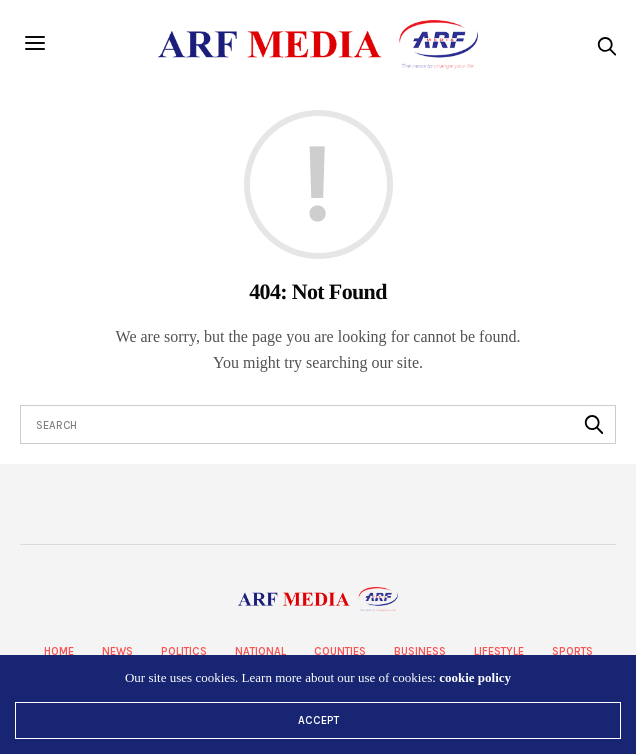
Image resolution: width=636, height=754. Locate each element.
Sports (572, 651)
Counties (340, 651)
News (117, 651)
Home (59, 651)
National (260, 651)
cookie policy (475, 677)
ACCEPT (318, 720)
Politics (184, 651)
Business (420, 651)
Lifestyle (499, 651)
